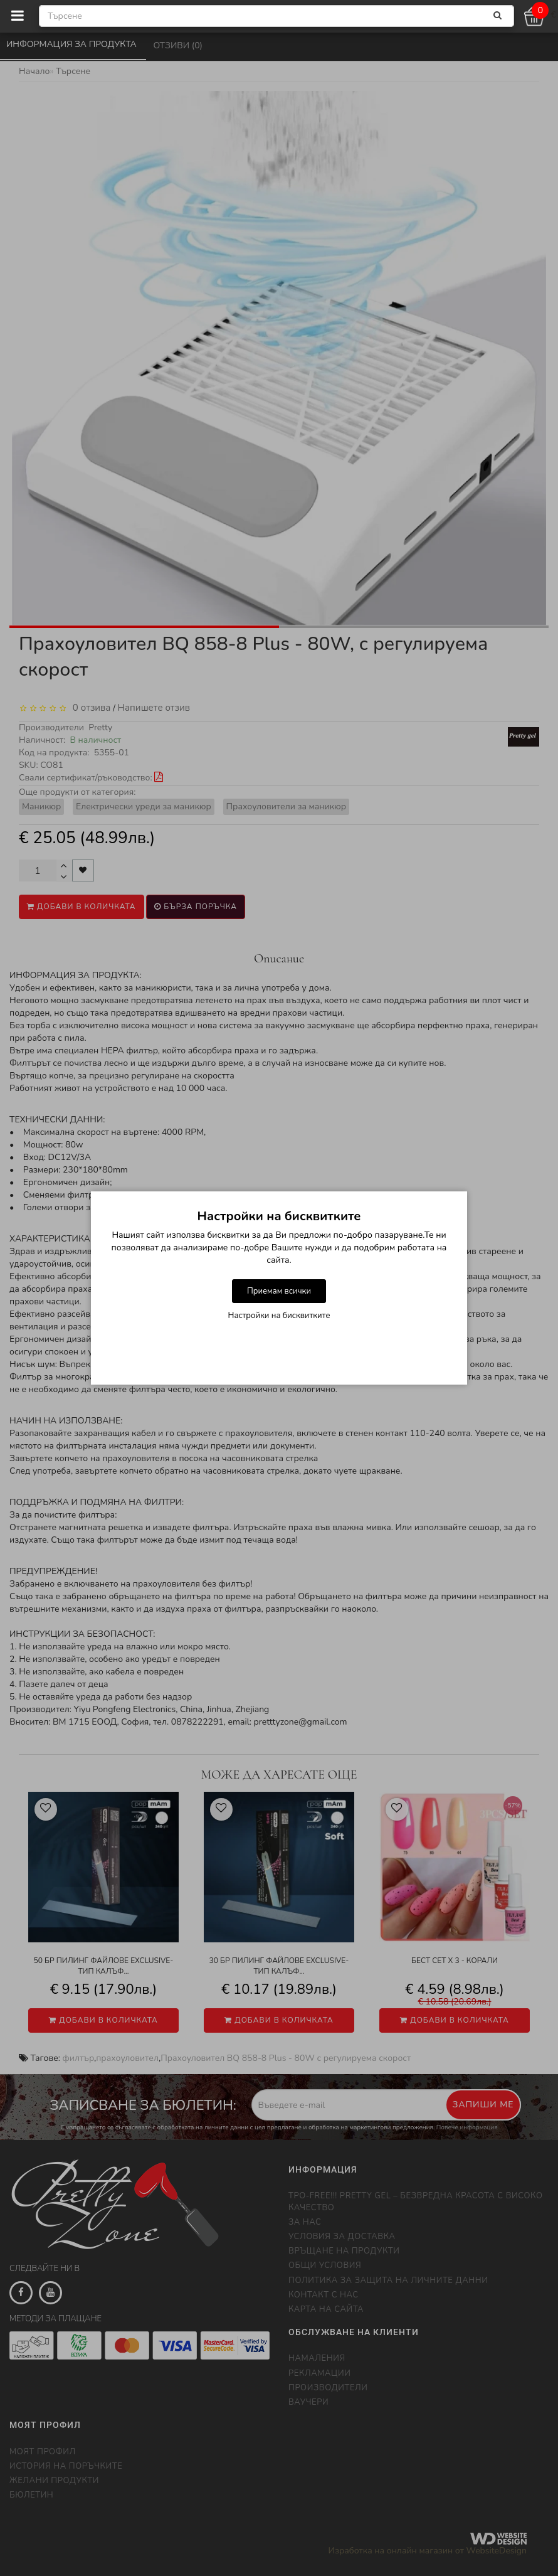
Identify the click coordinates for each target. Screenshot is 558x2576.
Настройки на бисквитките (279, 1315)
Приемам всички (279, 1291)
